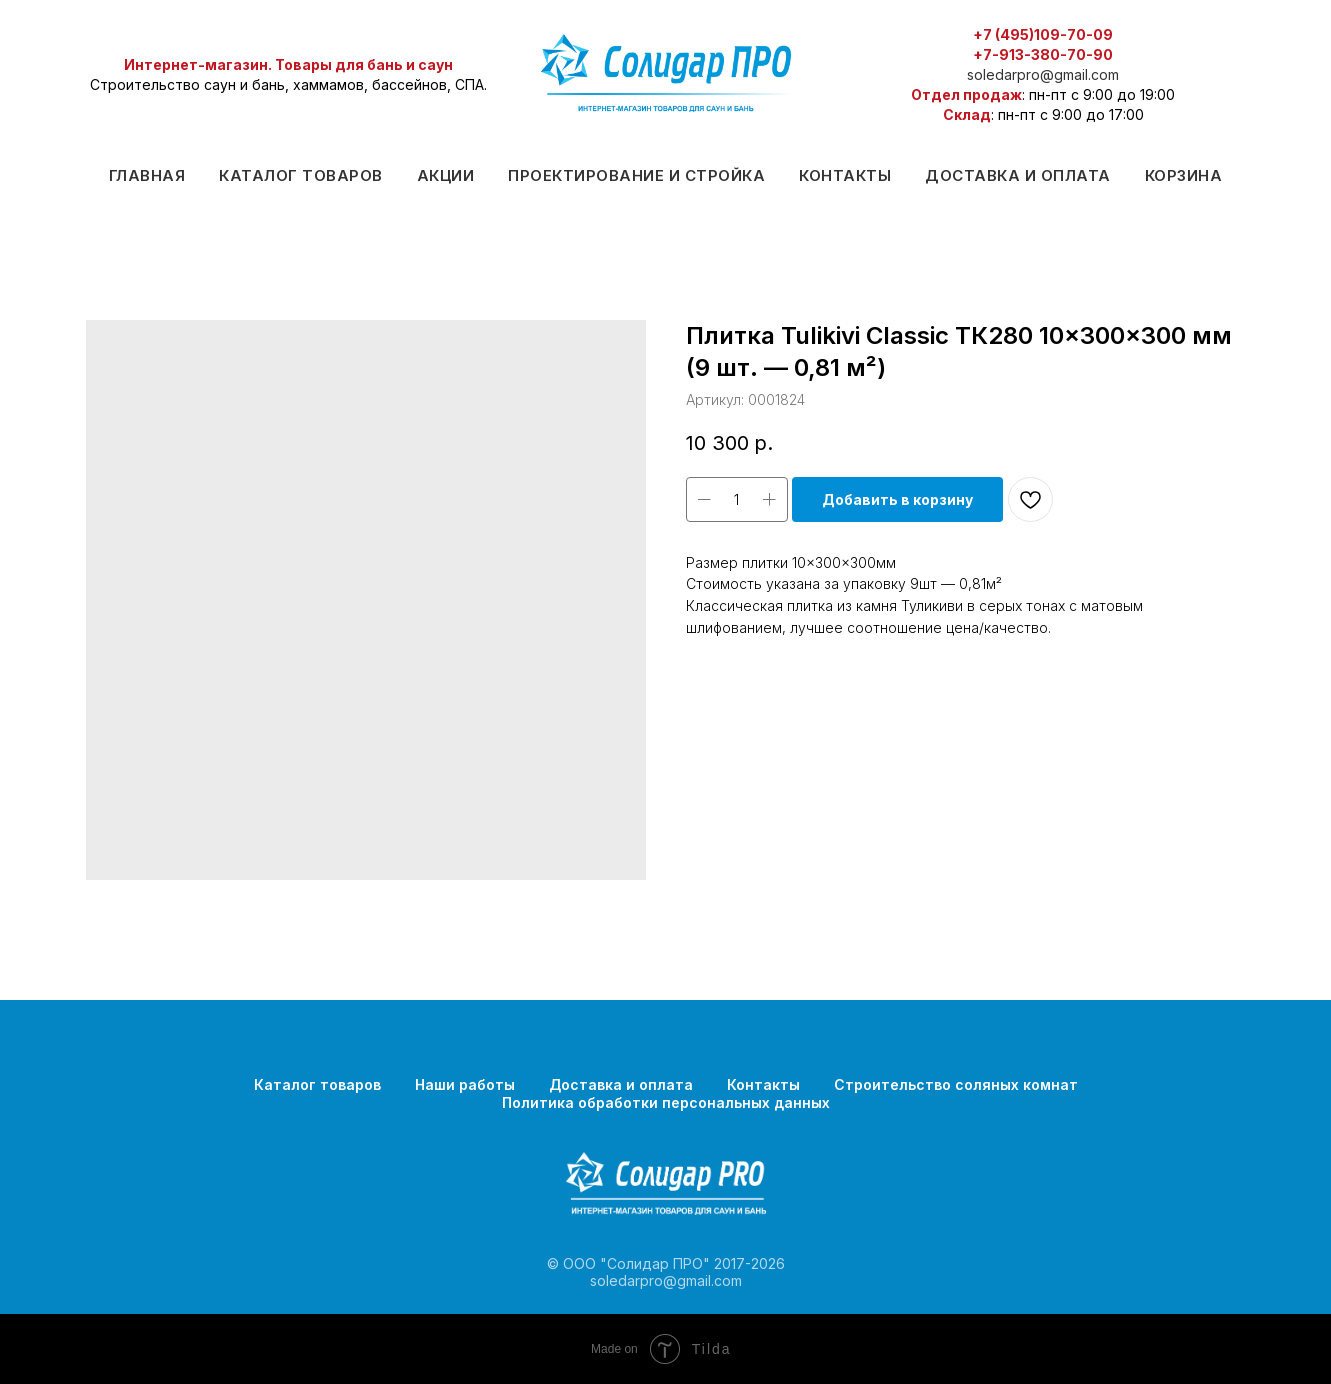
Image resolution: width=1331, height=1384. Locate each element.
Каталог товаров (301, 175)
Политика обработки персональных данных (666, 1102)
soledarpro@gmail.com (1043, 74)
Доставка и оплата (1018, 175)
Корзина (1184, 175)
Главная (147, 175)
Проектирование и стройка (636, 175)
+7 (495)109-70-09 (1043, 34)
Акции (446, 175)
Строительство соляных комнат (956, 1084)
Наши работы (465, 1084)
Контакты (845, 175)
